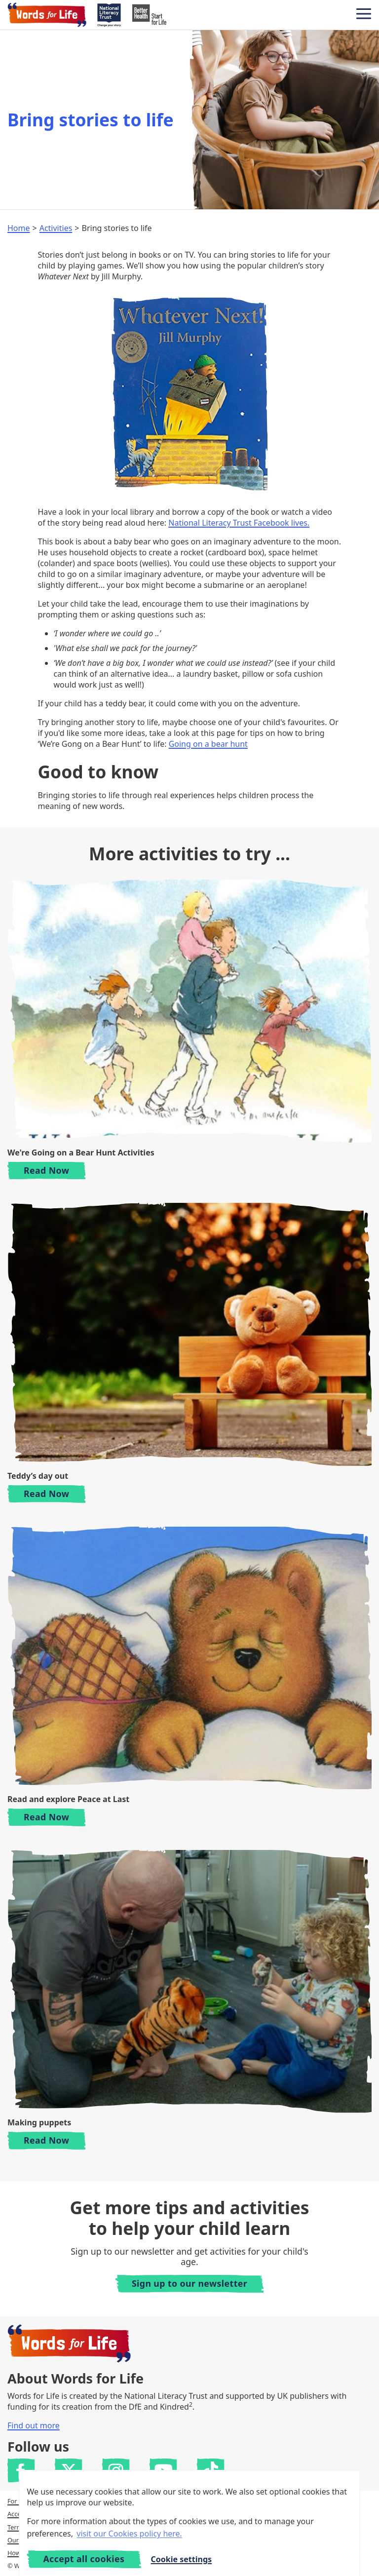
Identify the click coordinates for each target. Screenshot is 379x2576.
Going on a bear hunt (208, 743)
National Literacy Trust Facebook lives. (238, 522)
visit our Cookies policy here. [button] (129, 2533)
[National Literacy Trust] (109, 15)
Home (18, 228)
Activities (56, 228)
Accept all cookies (83, 2559)
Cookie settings (181, 2559)
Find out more (33, 2425)
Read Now (54, 1170)
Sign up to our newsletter (189, 2283)
